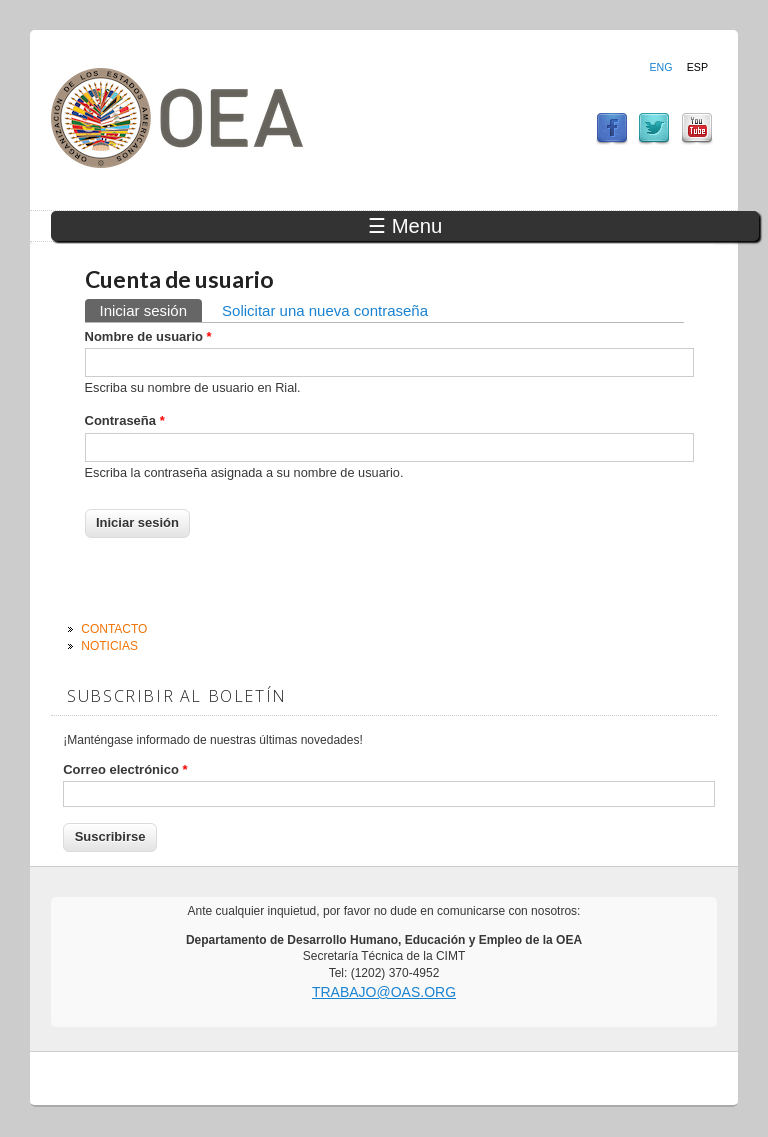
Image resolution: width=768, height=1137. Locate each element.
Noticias (109, 646)
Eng (660, 67)
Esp (697, 67)
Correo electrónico (125, 769)
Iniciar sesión (151, 309)
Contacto (114, 629)
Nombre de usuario (148, 336)
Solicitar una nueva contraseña (325, 310)
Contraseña (125, 420)
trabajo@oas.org (384, 992)
